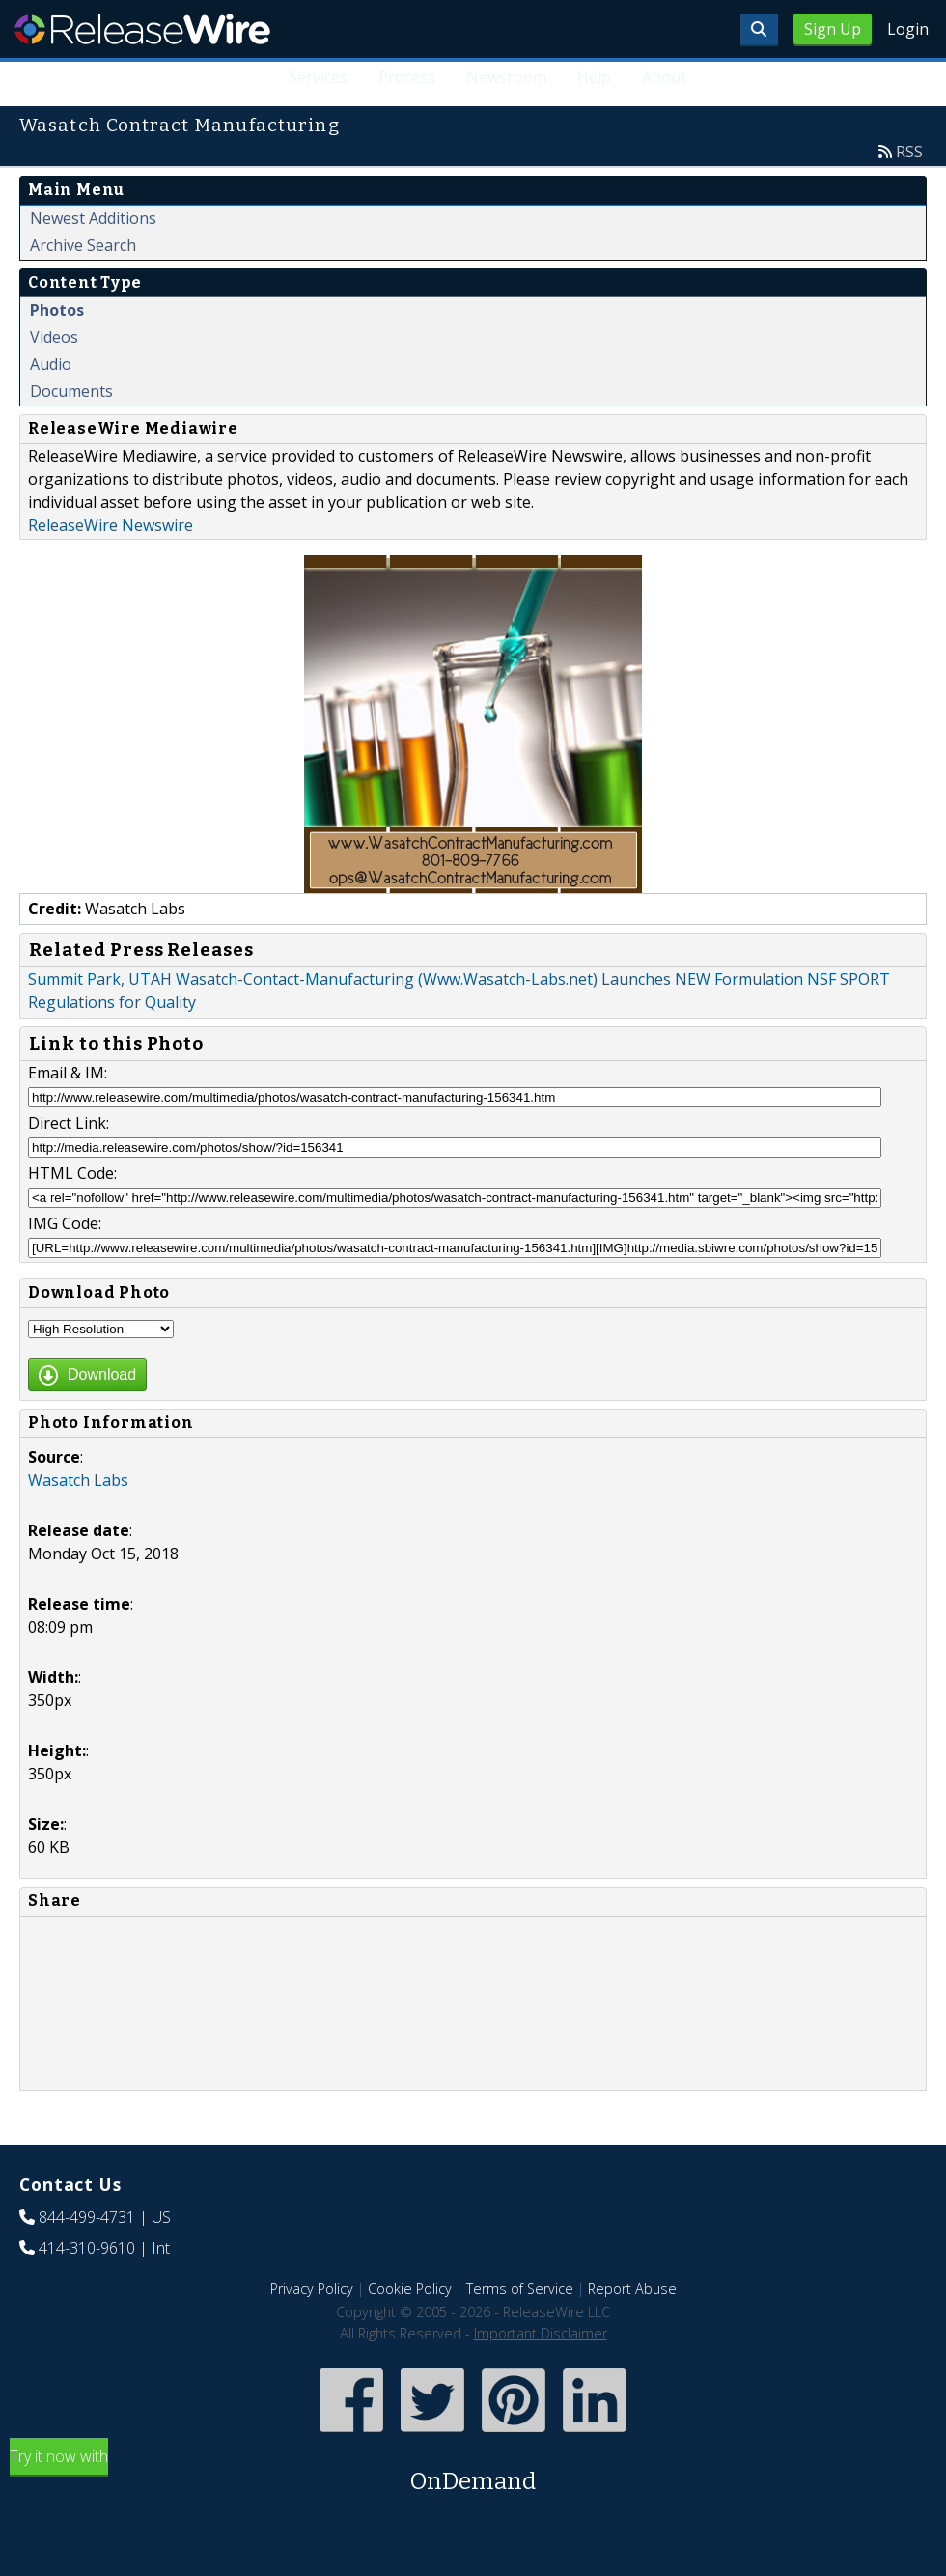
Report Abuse (632, 2289)
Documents (71, 391)
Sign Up (832, 29)
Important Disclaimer (540, 2333)
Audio (50, 364)
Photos (57, 310)
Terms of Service (519, 2289)
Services (318, 77)
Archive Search (83, 245)
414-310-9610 (87, 2247)
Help (594, 77)
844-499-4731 (87, 2216)
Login (908, 29)
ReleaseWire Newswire (110, 525)
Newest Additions (93, 218)
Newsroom (506, 77)
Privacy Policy (311, 2289)
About (664, 77)
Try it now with (473, 2472)
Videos (54, 337)
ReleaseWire (142, 29)
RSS (909, 151)
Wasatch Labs (78, 1480)
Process (406, 77)
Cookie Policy (410, 2289)
